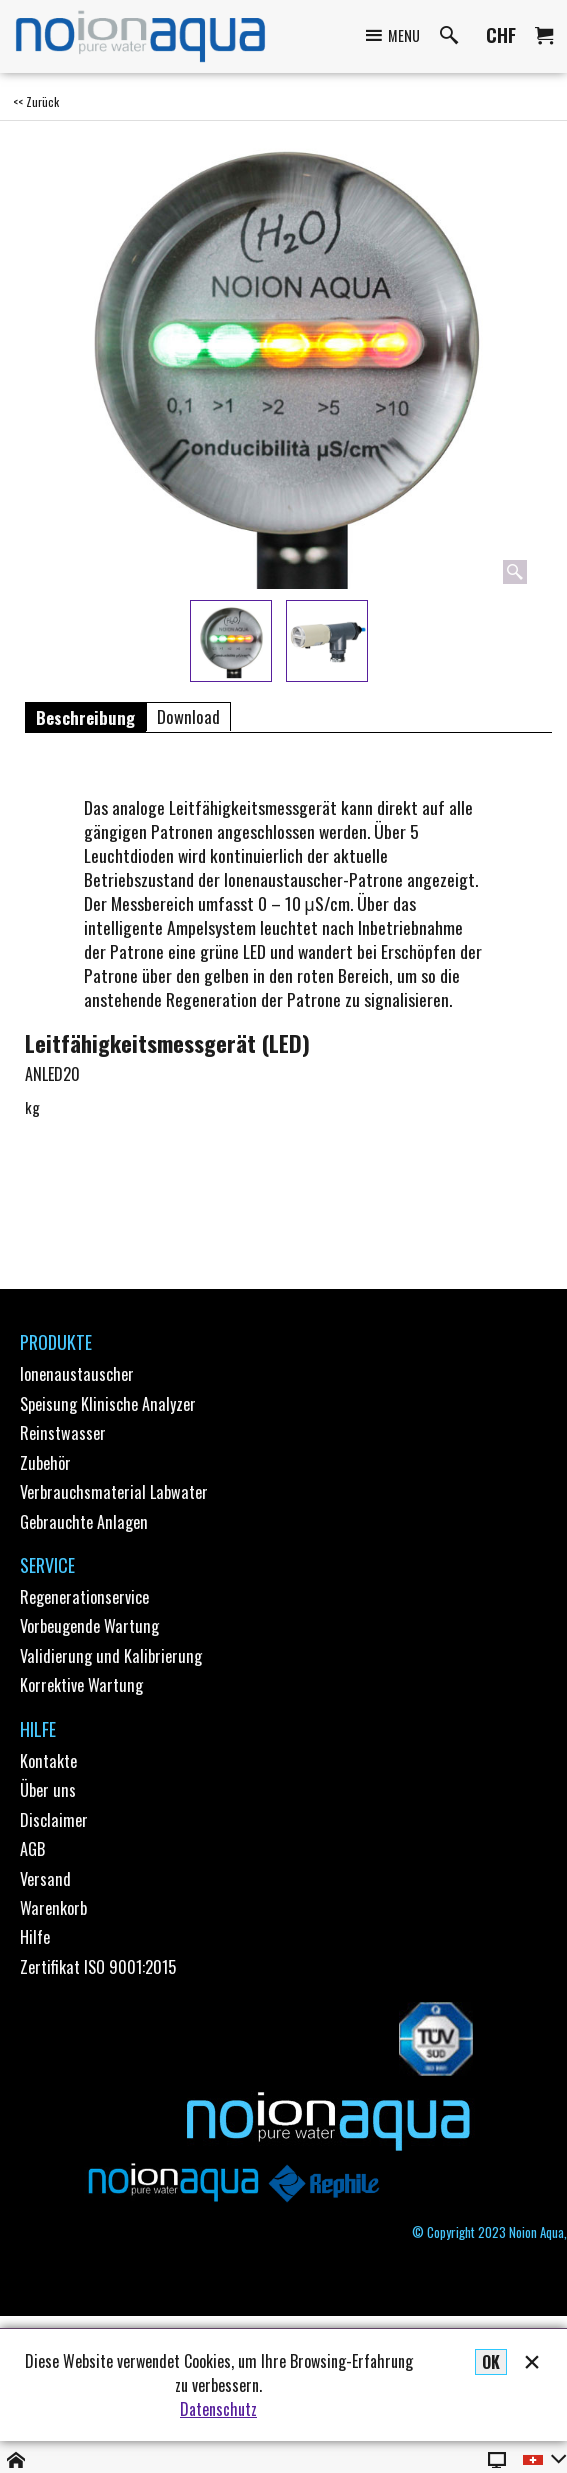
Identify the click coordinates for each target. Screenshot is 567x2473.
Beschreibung (85, 717)
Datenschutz (218, 2409)
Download (188, 717)
